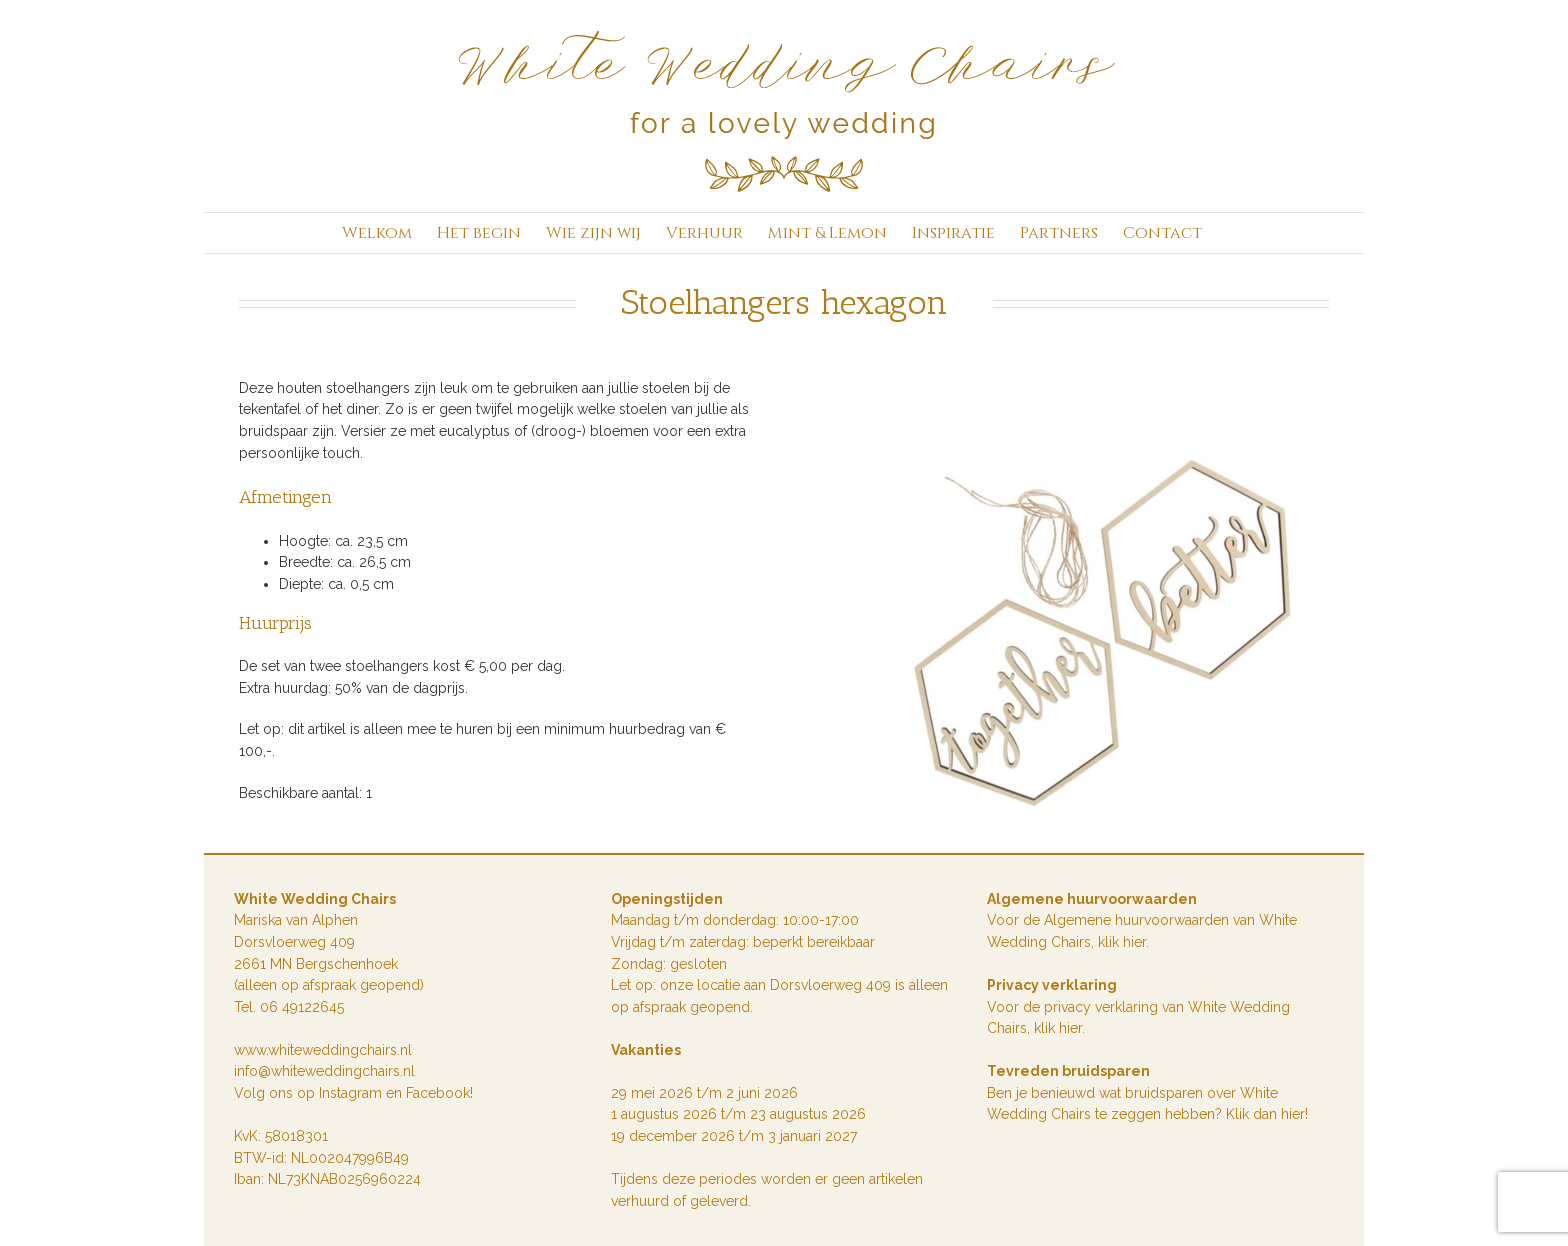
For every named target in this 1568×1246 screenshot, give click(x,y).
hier (1070, 1028)
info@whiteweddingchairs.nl (324, 1071)
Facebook (438, 1093)
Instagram (352, 1093)
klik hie (1120, 942)
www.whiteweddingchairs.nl (323, 1050)
